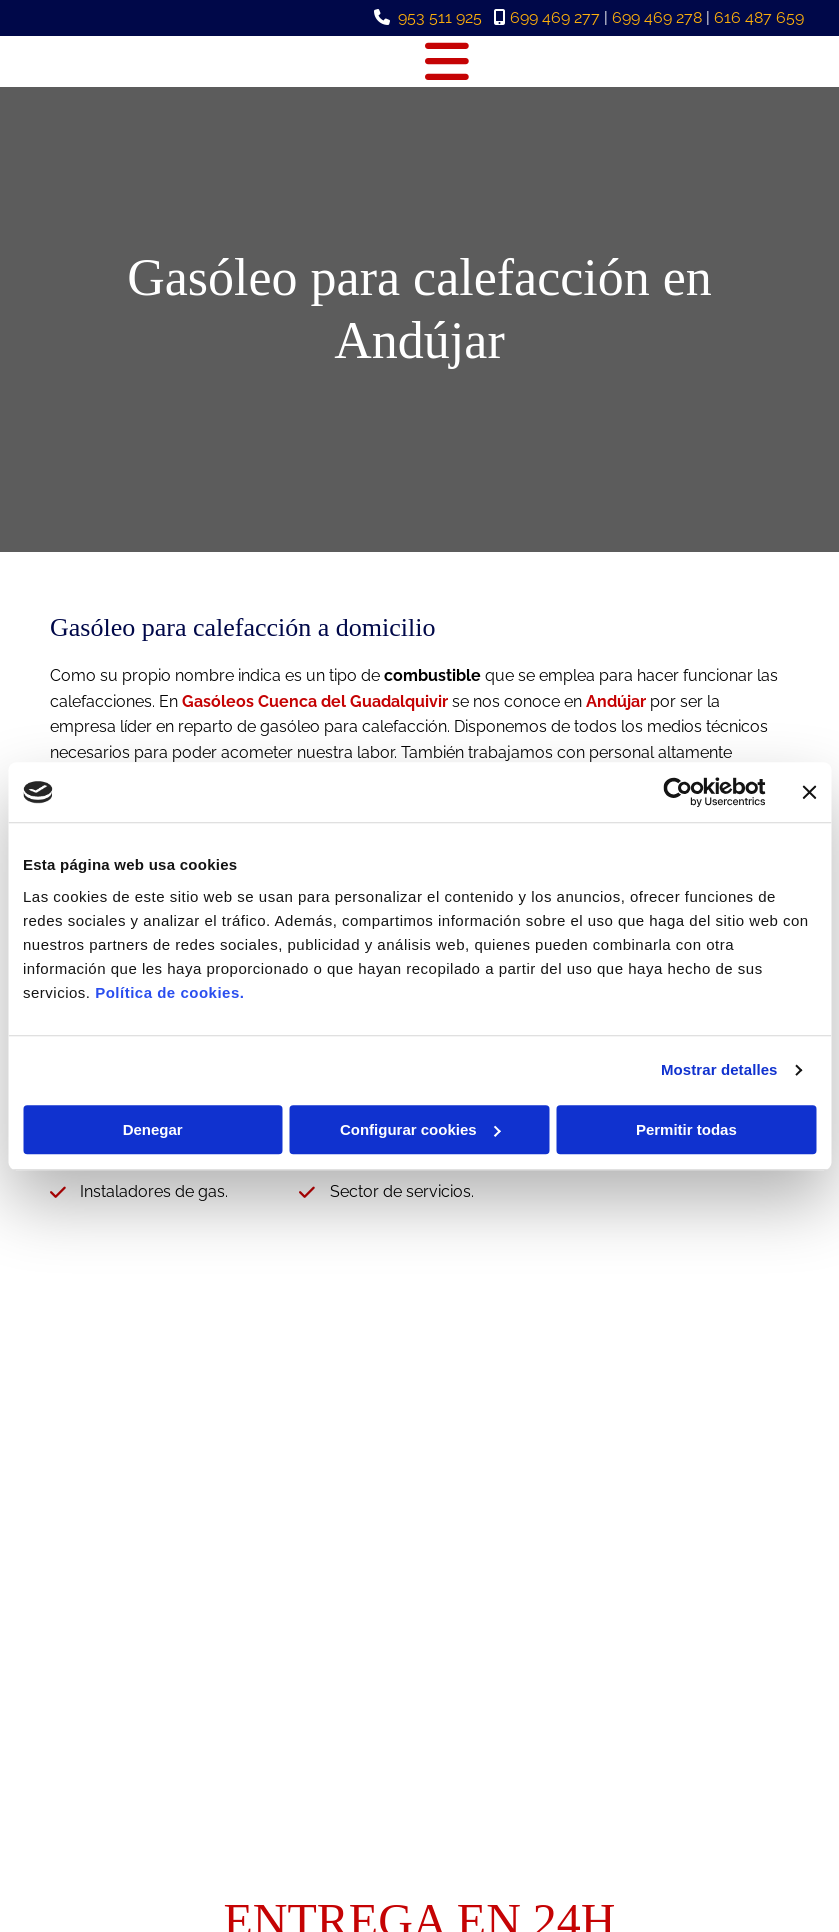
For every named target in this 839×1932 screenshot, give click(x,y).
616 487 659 (759, 17)
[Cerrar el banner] (809, 792)
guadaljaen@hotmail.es (148, 1752)
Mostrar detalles (719, 1069)
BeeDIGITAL (756, 1859)
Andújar (616, 701)
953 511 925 (440, 17)
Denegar (153, 1129)
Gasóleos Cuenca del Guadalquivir (315, 701)
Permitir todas (686, 1129)
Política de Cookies (696, 1774)
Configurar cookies (420, 1129)
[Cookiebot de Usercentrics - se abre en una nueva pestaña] (677, 792)
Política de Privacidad (705, 1752)
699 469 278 (657, 17)
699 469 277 (555, 17)
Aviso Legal (671, 1730)
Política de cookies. (169, 992)
